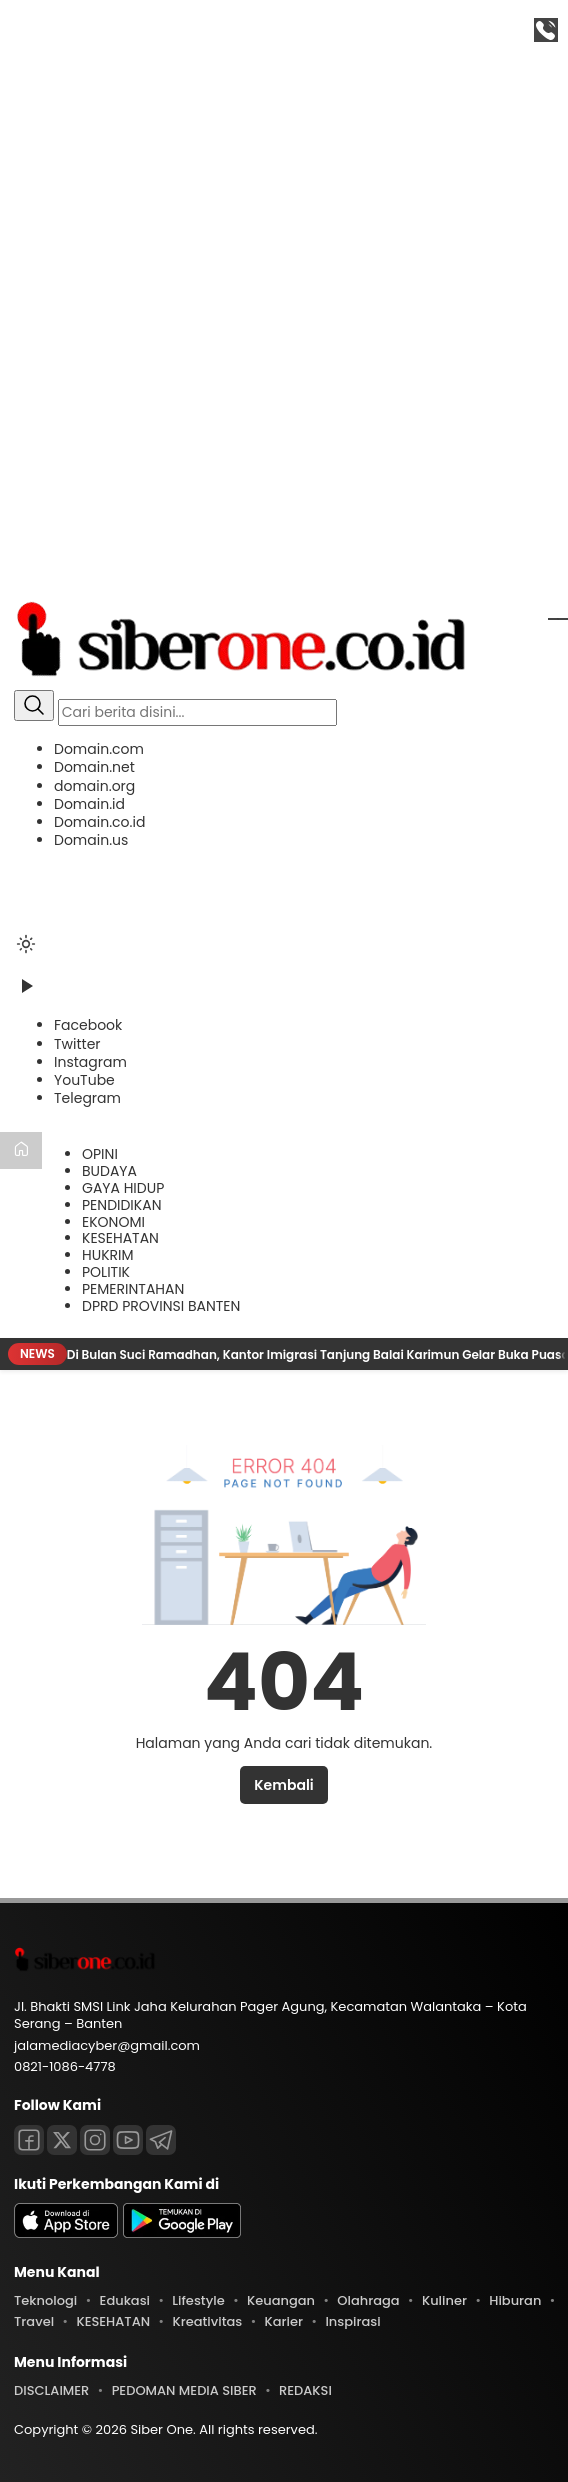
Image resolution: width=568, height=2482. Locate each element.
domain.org (94, 786)
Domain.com (99, 749)
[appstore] (66, 2233)
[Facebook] (88, 1025)
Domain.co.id (99, 822)
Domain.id (89, 804)
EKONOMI (113, 1222)
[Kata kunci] (197, 712)
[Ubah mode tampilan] (26, 944)
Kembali (283, 1785)
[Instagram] (90, 1062)
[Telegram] (87, 1098)
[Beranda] (21, 1150)
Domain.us (91, 840)
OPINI (100, 1154)
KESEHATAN (120, 1238)
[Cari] (34, 705)
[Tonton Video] (26, 993)
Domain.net (94, 767)
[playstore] (182, 2233)
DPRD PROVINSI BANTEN (161, 1306)
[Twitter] (77, 1044)
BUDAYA (109, 1171)
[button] (284, 794)
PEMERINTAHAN (133, 1289)
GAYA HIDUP (123, 1188)
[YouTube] (84, 1080)
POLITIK (106, 1272)
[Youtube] (128, 2140)
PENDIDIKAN (121, 1205)
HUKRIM (108, 1255)
